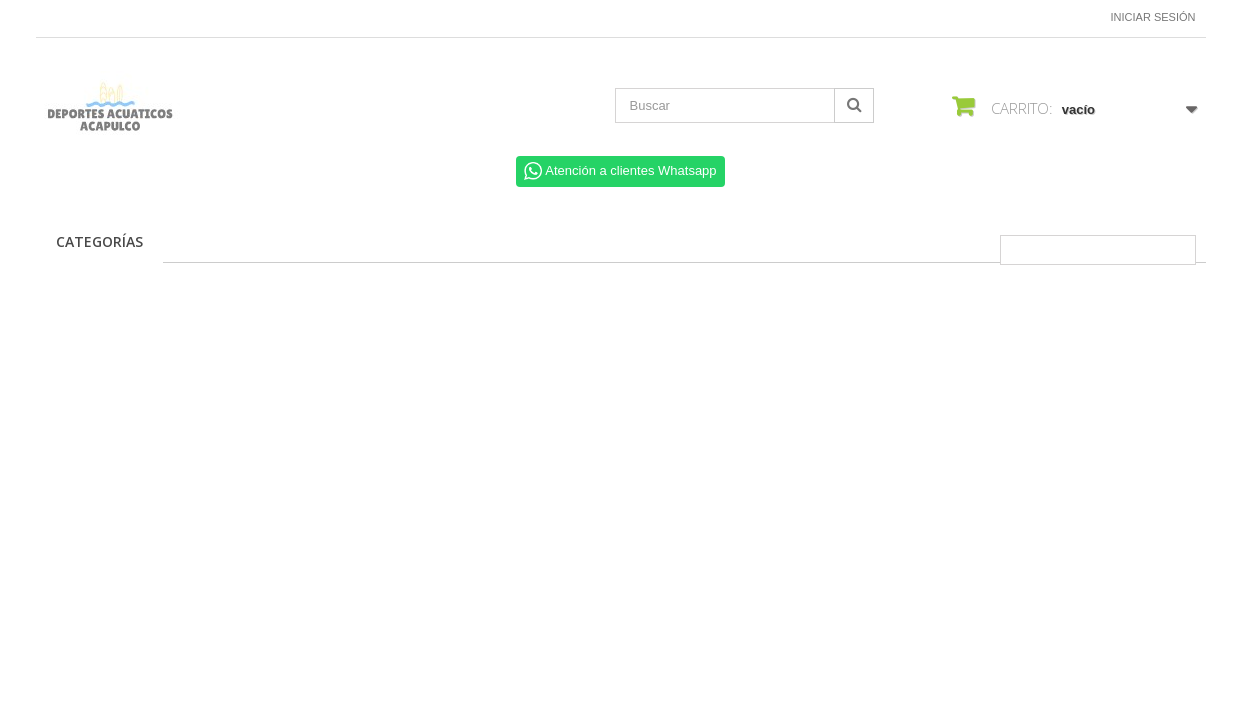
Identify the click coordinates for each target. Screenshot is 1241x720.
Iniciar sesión (1153, 17)
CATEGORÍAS (99, 241)
